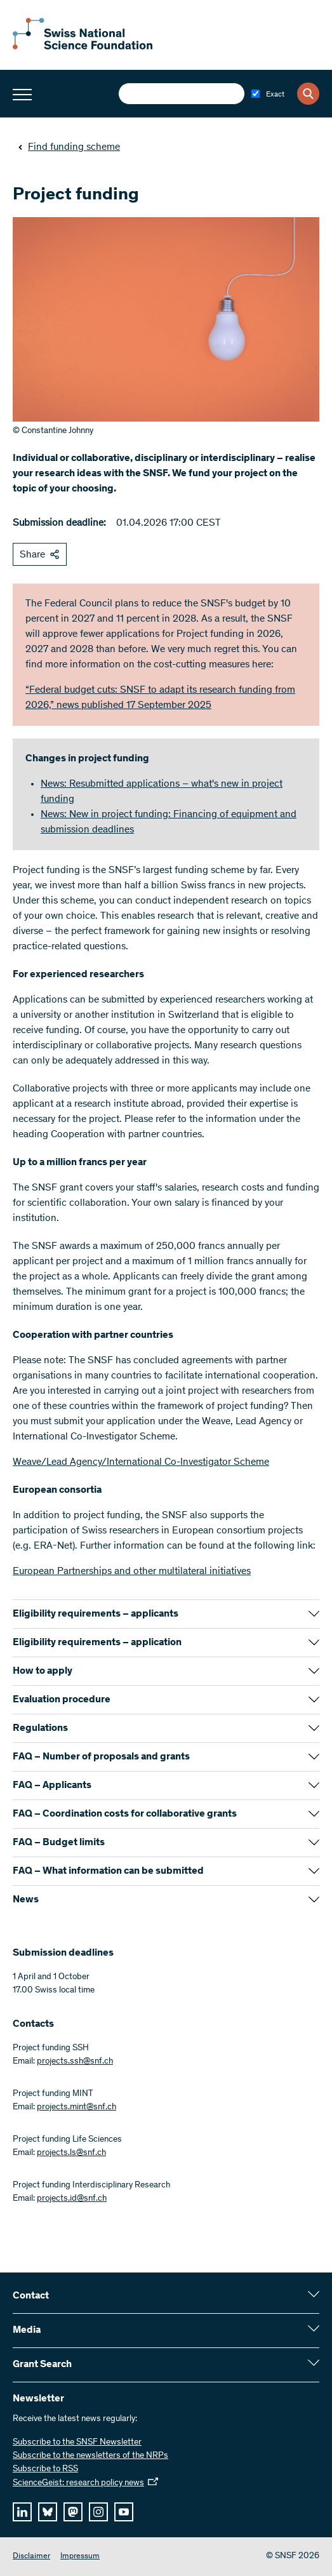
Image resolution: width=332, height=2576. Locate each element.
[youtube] (123, 2511)
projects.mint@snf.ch (76, 2107)
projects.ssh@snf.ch (75, 2061)
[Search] (308, 94)
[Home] (82, 47)
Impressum (80, 2557)
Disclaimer (31, 2557)
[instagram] (98, 2511)
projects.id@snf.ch (72, 2198)
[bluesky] (47, 2511)
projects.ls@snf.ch (71, 2153)
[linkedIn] (22, 2511)
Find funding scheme (69, 147)
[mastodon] (73, 2511)
